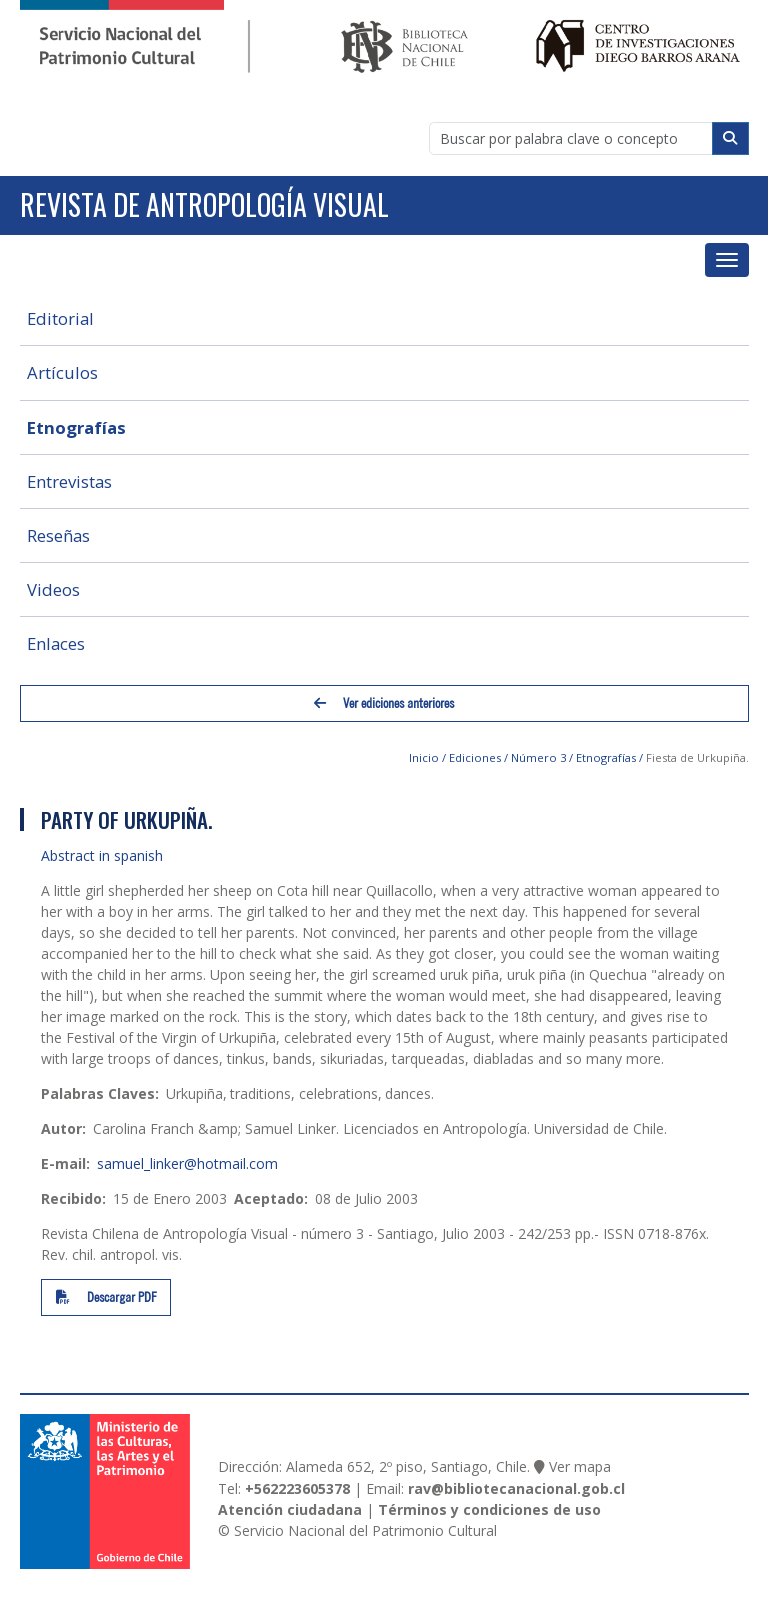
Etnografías (76, 427)
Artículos (62, 372)
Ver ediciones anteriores (384, 703)
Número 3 (538, 757)
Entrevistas (69, 481)
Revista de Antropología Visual (204, 204)
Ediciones (475, 757)
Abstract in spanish (102, 855)
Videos (53, 589)
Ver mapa (580, 1466)
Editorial (60, 318)
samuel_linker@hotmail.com (187, 1163)
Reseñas (58, 535)
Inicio (424, 757)
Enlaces (56, 643)
